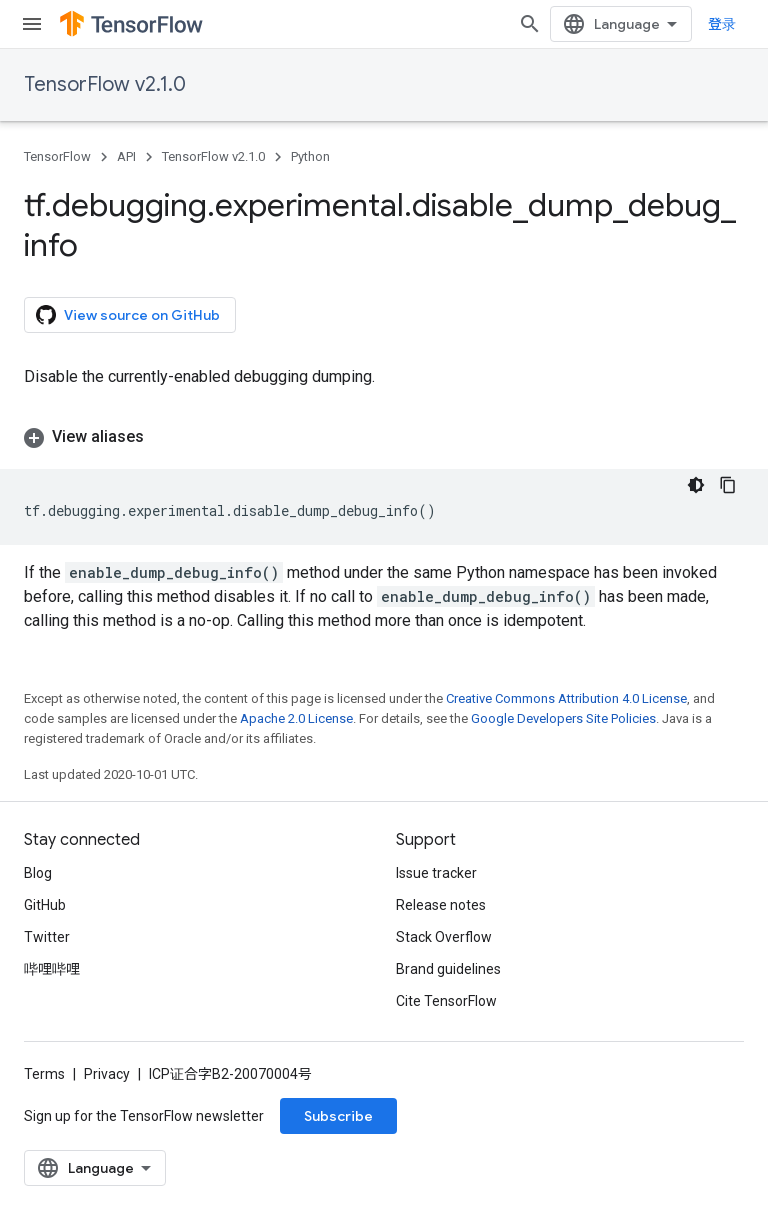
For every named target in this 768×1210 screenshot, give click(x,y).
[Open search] (530, 24)
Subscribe (338, 1116)
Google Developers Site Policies (563, 718)
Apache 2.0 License (296, 718)
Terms (44, 1074)
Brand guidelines (448, 969)
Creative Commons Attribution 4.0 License (566, 698)
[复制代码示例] (728, 485)
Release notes (441, 905)
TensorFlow (57, 156)
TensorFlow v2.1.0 (105, 84)
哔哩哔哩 (52, 969)
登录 (722, 24)
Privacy (107, 1074)
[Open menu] (32, 24)
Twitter (47, 937)
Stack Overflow (444, 937)
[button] (384, 437)
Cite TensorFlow (446, 1001)
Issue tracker (436, 873)
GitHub (45, 905)
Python (310, 156)
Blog (38, 873)
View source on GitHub (128, 315)
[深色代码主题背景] (696, 485)
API (126, 156)
